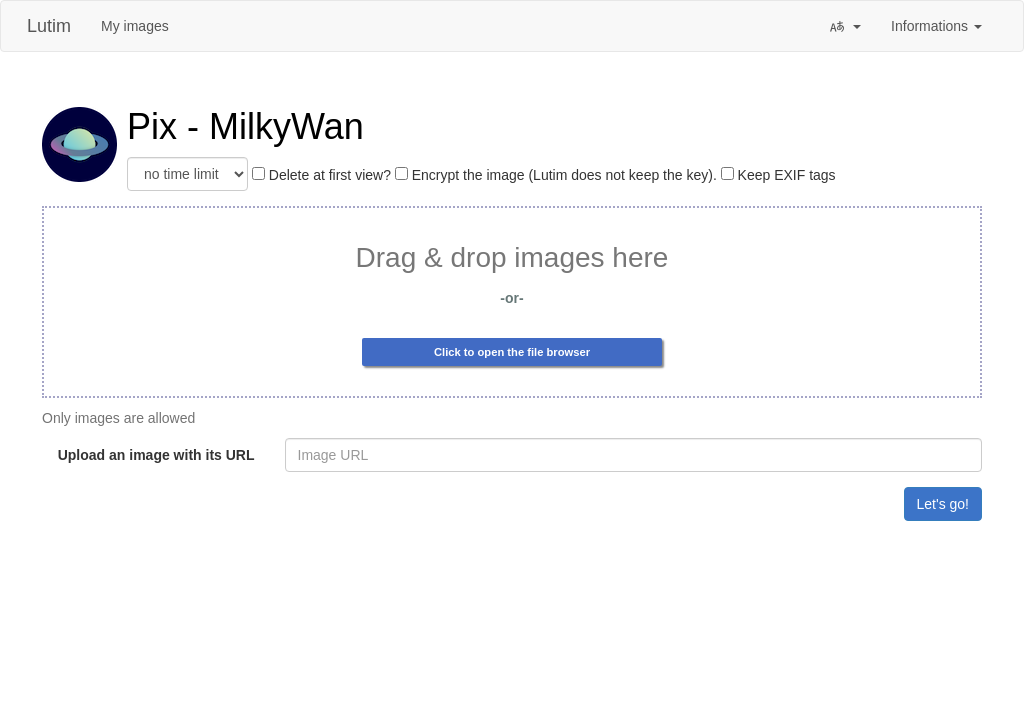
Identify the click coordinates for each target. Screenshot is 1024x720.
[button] (844, 26)
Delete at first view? (321, 175)
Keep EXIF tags (778, 175)
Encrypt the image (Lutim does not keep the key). (556, 175)
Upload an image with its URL (156, 455)
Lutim (49, 26)
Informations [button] (936, 26)
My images (135, 26)
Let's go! (943, 504)
